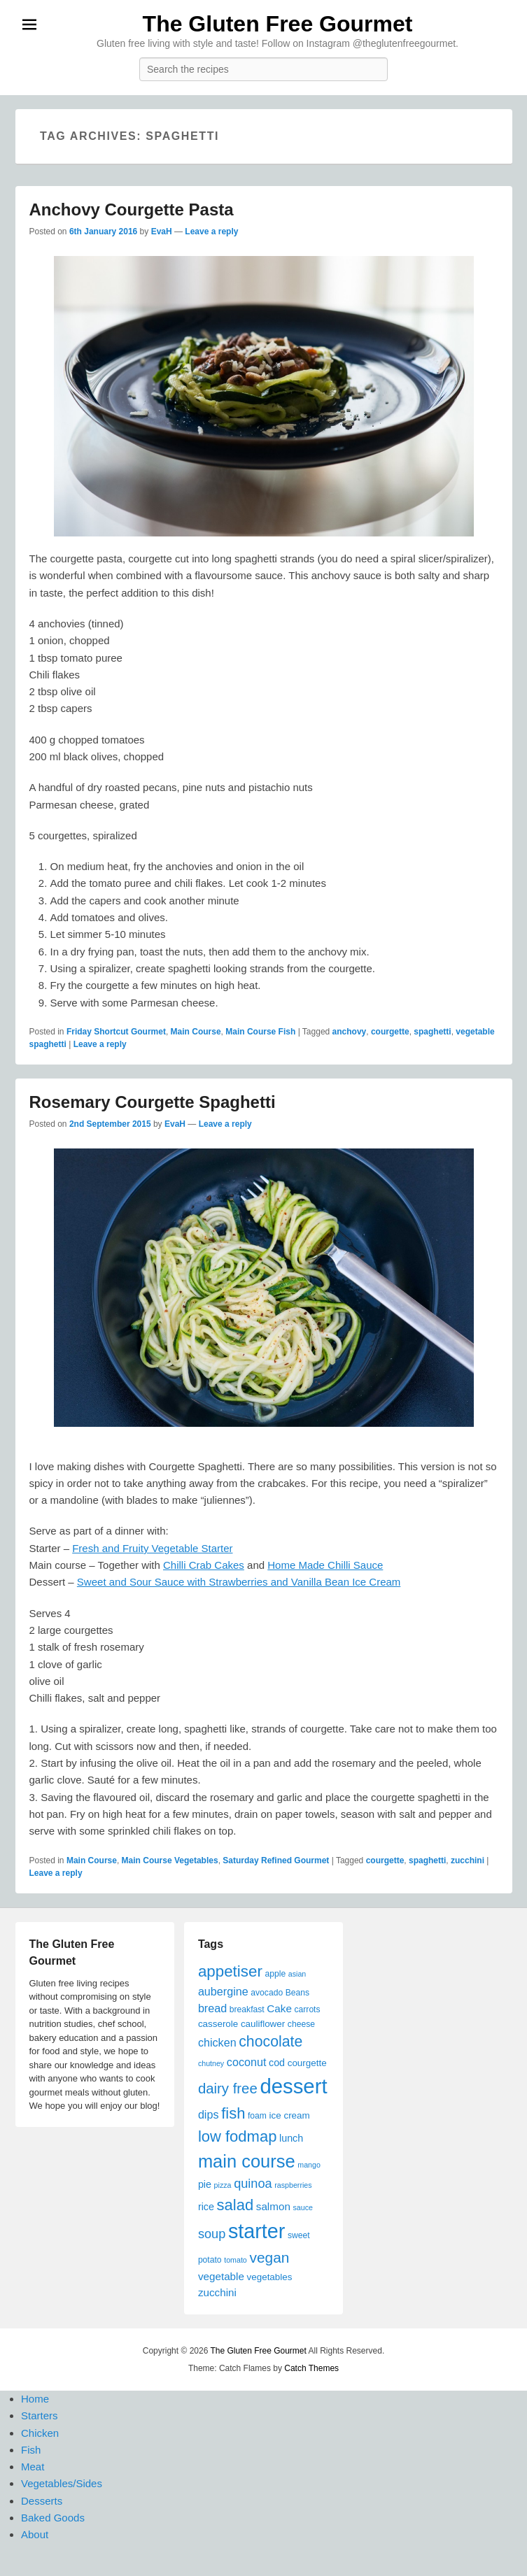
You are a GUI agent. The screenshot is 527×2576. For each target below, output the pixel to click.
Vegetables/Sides (61, 2483)
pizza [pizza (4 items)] (223, 2185)
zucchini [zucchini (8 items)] (217, 2292)
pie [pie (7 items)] (204, 2184)
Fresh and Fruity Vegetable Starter (152, 1548)
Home (35, 2399)
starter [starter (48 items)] (257, 2231)
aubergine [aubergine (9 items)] (223, 1991)
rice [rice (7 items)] (206, 2206)
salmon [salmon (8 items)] (273, 2206)
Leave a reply (211, 231)
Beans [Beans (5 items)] (297, 1993)
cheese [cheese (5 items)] (301, 2024)
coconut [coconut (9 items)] (247, 2062)
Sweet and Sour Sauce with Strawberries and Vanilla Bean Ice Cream (238, 1582)
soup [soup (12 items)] (211, 2234)
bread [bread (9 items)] (212, 2008)
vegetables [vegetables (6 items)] (270, 2277)
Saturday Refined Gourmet (276, 1860)
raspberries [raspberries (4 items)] (292, 2185)
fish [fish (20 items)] (233, 2113)
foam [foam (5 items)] (257, 2116)
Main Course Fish (260, 1032)
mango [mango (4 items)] (309, 2165)
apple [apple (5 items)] (275, 1974)
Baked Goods (53, 2518)
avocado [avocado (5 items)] (267, 1993)
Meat (32, 2466)
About (34, 2534)
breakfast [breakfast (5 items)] (247, 2009)
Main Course (196, 1032)
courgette (390, 1032)
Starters (39, 2415)
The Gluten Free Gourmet (278, 23)
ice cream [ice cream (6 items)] (289, 2115)
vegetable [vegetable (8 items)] (221, 2276)
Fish (31, 2450)
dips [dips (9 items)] (208, 2114)
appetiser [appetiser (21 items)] (230, 1971)
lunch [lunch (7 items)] (291, 2138)
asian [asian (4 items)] (297, 1974)
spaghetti (432, 1032)
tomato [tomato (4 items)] (235, 2260)
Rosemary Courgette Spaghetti (152, 1102)
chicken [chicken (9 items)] (217, 2042)
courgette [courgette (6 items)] (307, 2063)
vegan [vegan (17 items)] (269, 2257)
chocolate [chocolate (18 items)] (270, 2041)
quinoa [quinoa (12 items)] (253, 2184)
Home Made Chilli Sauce (325, 1565)
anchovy (349, 1032)
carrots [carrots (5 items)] (308, 2009)
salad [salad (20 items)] (235, 2205)
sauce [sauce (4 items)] (303, 2207)
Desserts (41, 2501)
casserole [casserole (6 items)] (218, 2024)
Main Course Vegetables (170, 1860)
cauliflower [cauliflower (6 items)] (263, 2024)
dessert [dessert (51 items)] (293, 2086)
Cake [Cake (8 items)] (279, 2008)
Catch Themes (311, 2368)
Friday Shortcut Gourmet (116, 1032)
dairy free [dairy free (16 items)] (228, 2088)
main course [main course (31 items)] (246, 2161)
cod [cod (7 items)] (277, 2062)
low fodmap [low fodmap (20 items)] (237, 2136)
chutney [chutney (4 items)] (211, 2063)
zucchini (467, 1860)
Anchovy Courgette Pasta (131, 209)
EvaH (161, 231)
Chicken (40, 2433)
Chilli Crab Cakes (203, 1565)
